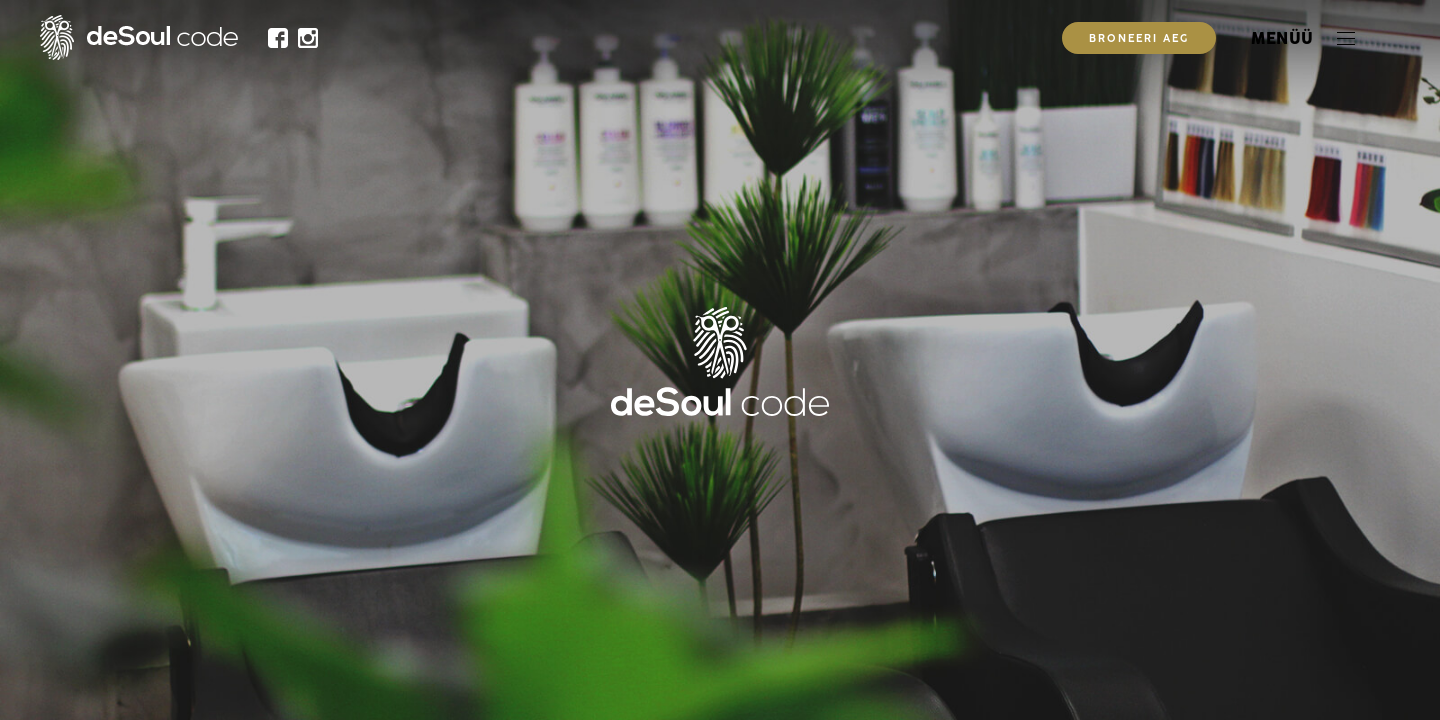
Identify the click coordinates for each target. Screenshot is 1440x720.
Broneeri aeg (1139, 39)
